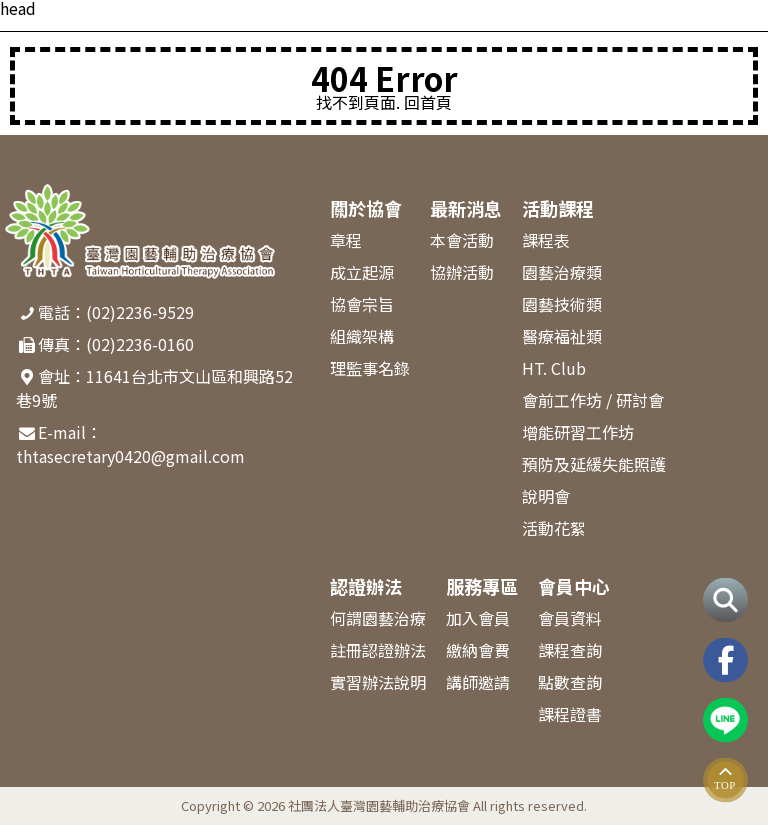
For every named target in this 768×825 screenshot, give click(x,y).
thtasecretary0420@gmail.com (130, 456)
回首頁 (428, 102)
